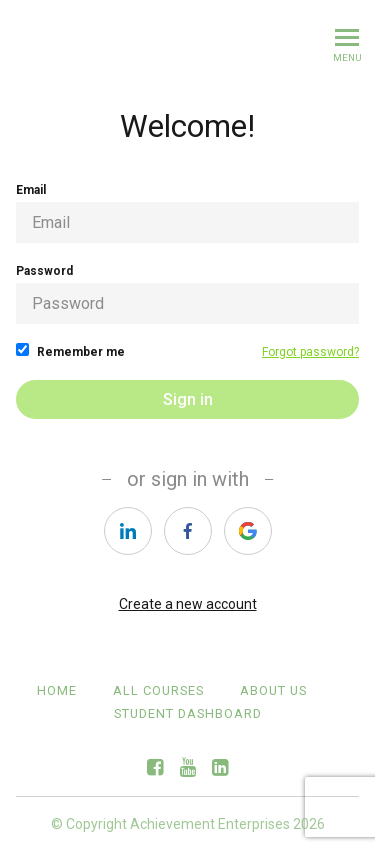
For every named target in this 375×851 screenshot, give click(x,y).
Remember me (70, 351)
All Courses (158, 690)
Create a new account (188, 604)
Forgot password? (310, 352)
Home (57, 690)
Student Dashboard (188, 713)
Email (187, 213)
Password (187, 294)
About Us (273, 690)
